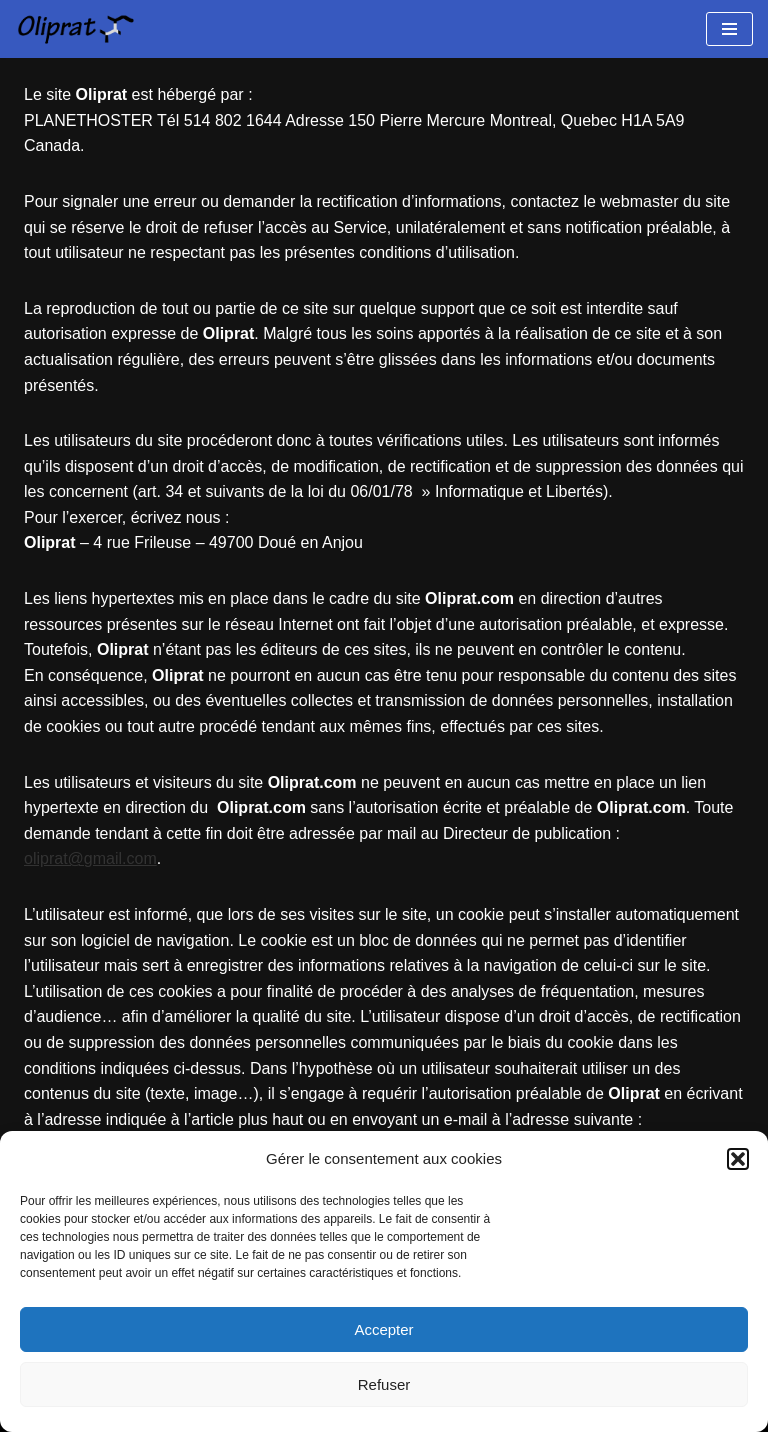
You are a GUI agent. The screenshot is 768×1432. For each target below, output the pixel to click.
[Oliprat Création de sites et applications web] (75, 29)
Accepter (383, 1329)
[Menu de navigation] (729, 29)
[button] (738, 1159)
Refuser (384, 1384)
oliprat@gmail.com (90, 858)
